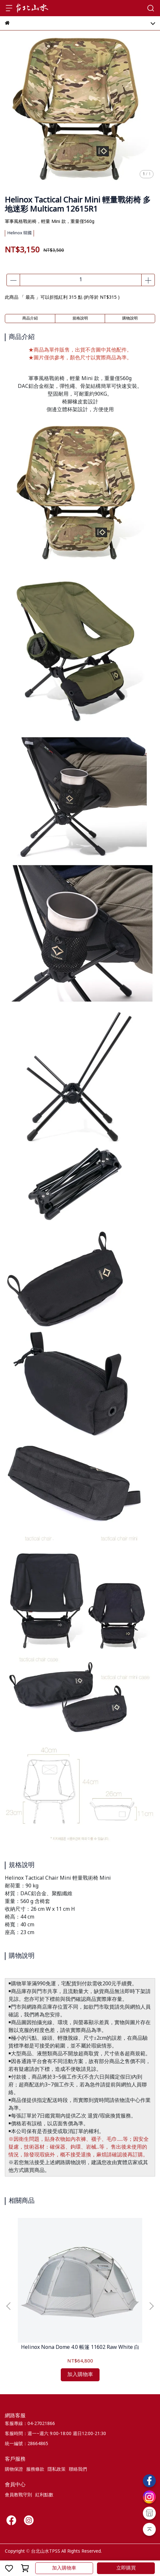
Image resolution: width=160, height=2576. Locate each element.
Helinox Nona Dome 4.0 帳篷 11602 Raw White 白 (80, 2347)
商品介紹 (30, 318)
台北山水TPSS (45, 2551)
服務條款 (35, 2469)
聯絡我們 (78, 2469)
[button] (151, 2306)
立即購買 (126, 2568)
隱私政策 (57, 2469)
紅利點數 (44, 2495)
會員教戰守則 (18, 2495)
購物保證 (14, 2469)
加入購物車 (64, 2568)
